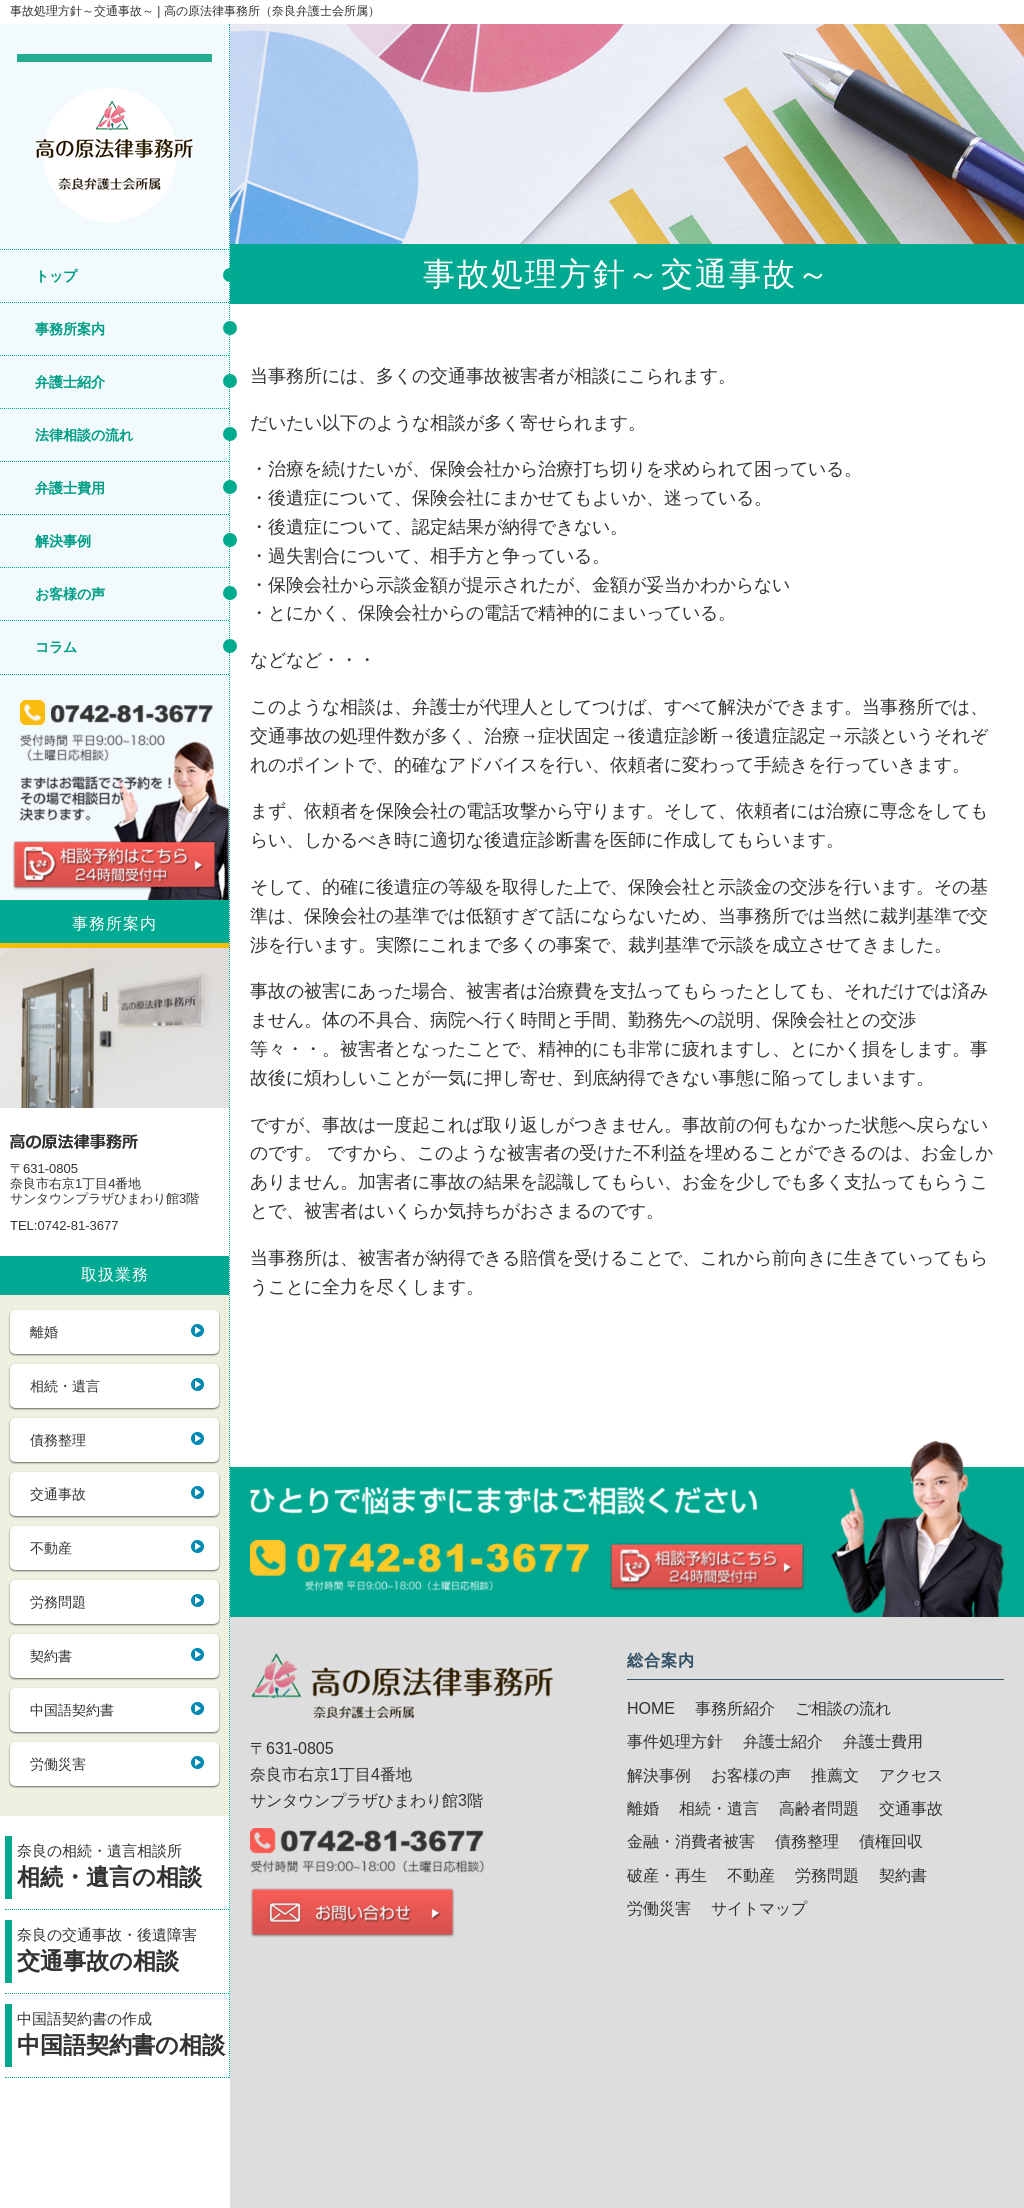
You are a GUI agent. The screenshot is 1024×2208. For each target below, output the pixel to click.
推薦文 (835, 1775)
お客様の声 (70, 594)
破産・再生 (667, 1875)
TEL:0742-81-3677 (64, 1226)
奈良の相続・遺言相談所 (123, 1868)
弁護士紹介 (70, 382)
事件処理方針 (675, 1741)
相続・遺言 (65, 1386)
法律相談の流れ (84, 435)
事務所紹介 (735, 1708)
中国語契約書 (72, 1710)
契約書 (51, 1656)
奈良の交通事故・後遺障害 (123, 1952)
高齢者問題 (819, 1808)
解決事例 (63, 541)
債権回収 (891, 1841)
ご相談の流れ (843, 1708)
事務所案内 (70, 329)
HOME (651, 1708)
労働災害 (58, 1764)
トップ (56, 276)
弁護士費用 (70, 488)
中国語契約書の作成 (123, 2036)
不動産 (51, 1548)
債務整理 (58, 1440)
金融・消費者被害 (691, 1841)
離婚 (44, 1332)
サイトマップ (759, 1908)
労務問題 (58, 1602)
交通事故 (58, 1494)
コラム (56, 647)
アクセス (911, 1775)
